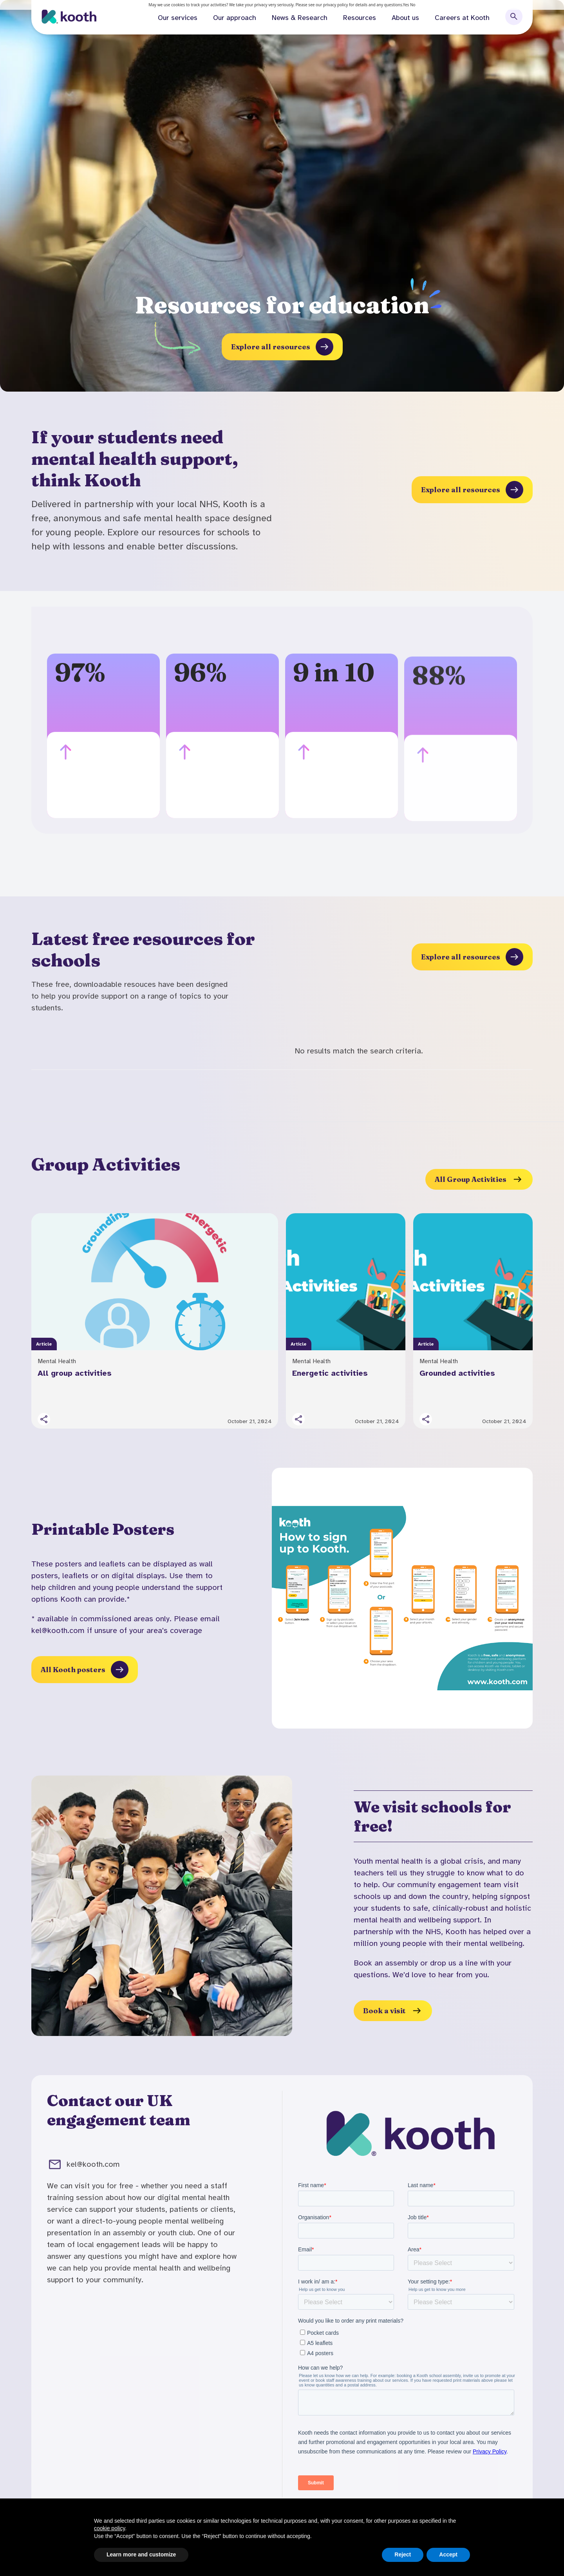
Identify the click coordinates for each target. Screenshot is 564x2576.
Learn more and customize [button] (141, 2554)
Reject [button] (402, 2554)
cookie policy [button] (109, 2528)
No (413, 4)
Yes (406, 4)
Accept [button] (448, 2554)
